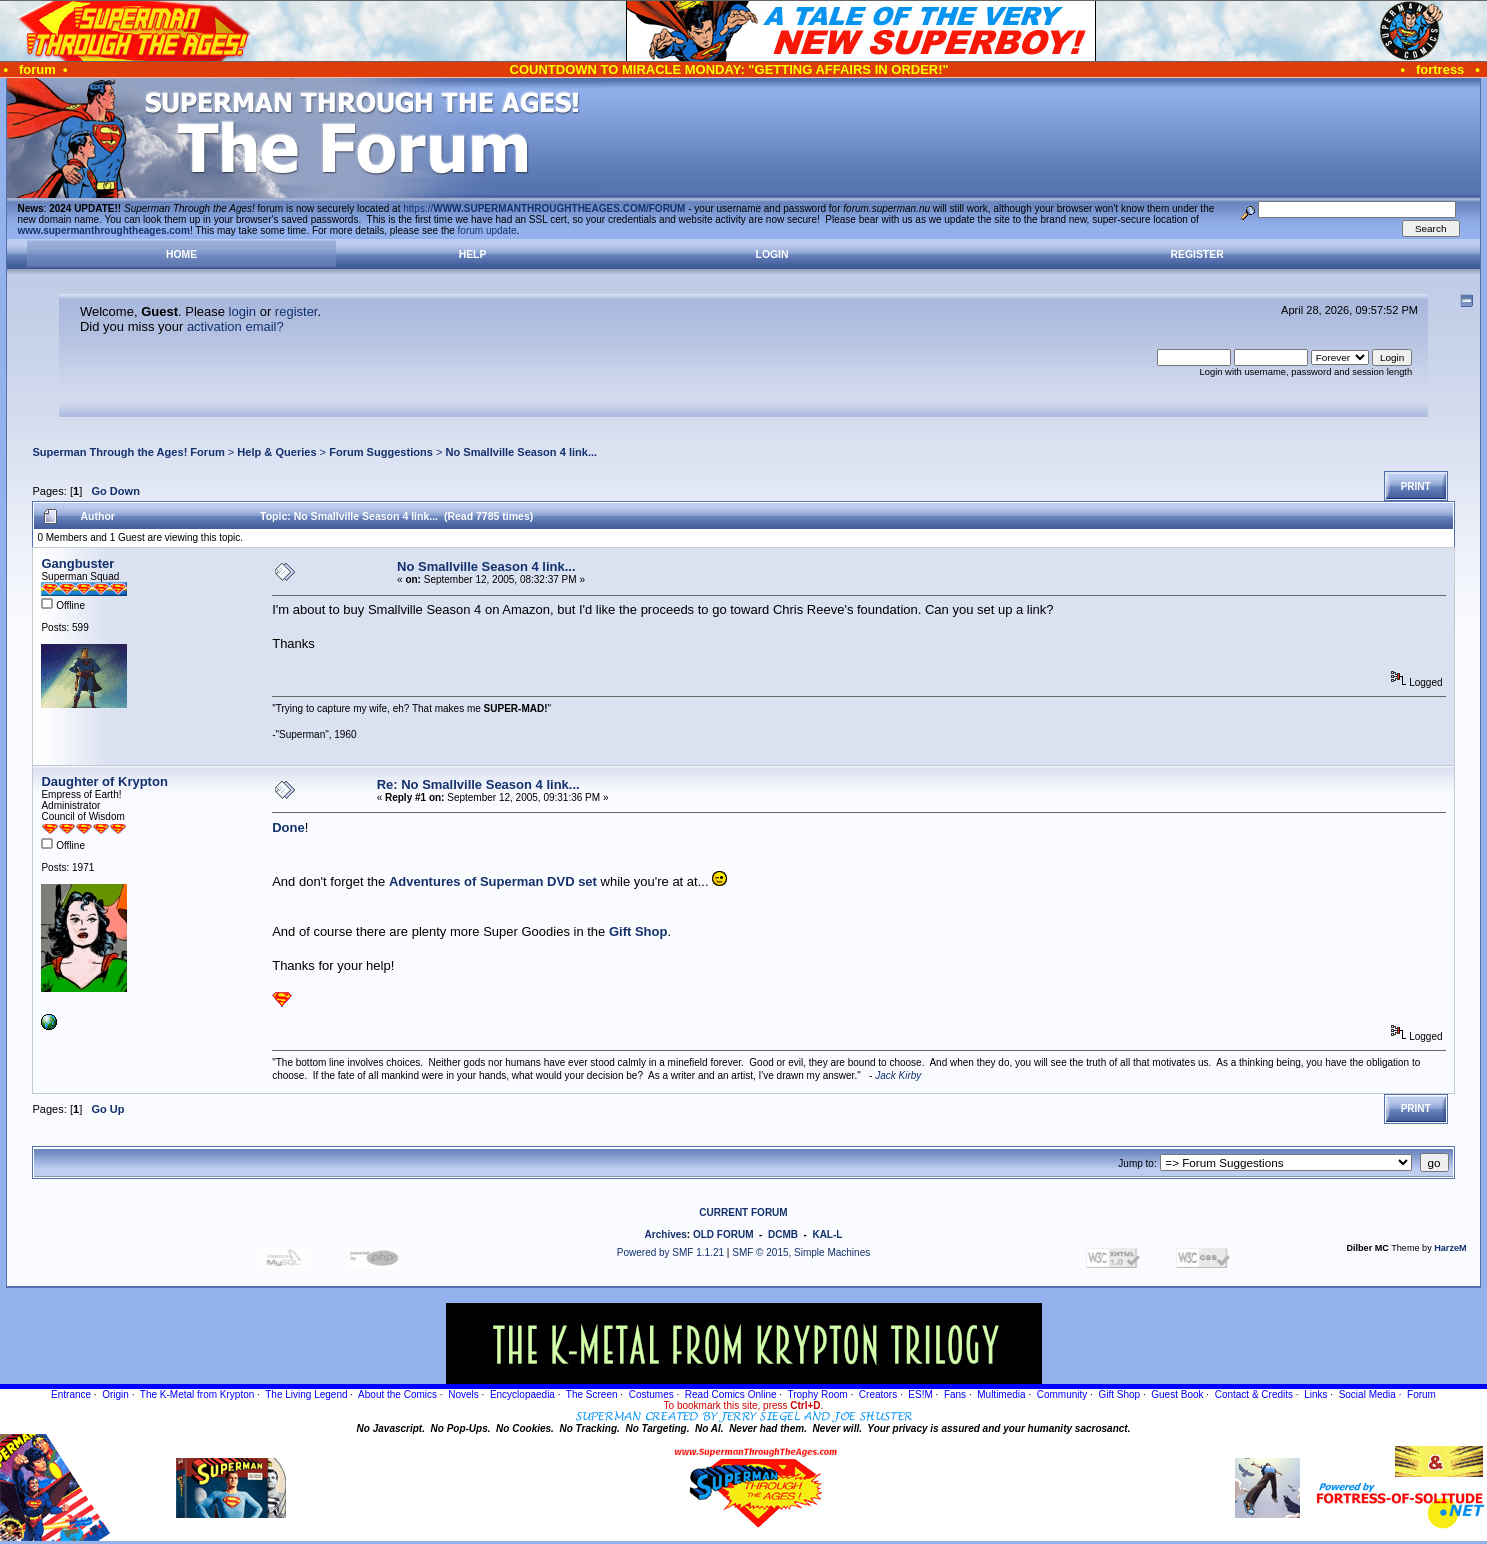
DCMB (783, 1234)
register (296, 311)
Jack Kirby (898, 1075)
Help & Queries (276, 452)
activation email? (235, 326)
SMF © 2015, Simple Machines (801, 1252)
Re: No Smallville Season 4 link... (478, 784)
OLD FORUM (723, 1234)
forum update (487, 230)
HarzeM (1450, 1248)
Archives (666, 1234)
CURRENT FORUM (743, 1212)
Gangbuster (77, 563)
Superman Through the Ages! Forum (128, 452)
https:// (544, 208)
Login (772, 254)
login (242, 311)
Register (1197, 254)
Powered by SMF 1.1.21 (670, 1252)
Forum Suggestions (381, 452)
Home (181, 254)
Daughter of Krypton (104, 781)
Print (1416, 486)
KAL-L (827, 1234)
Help (473, 254)
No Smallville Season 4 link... (521, 452)
